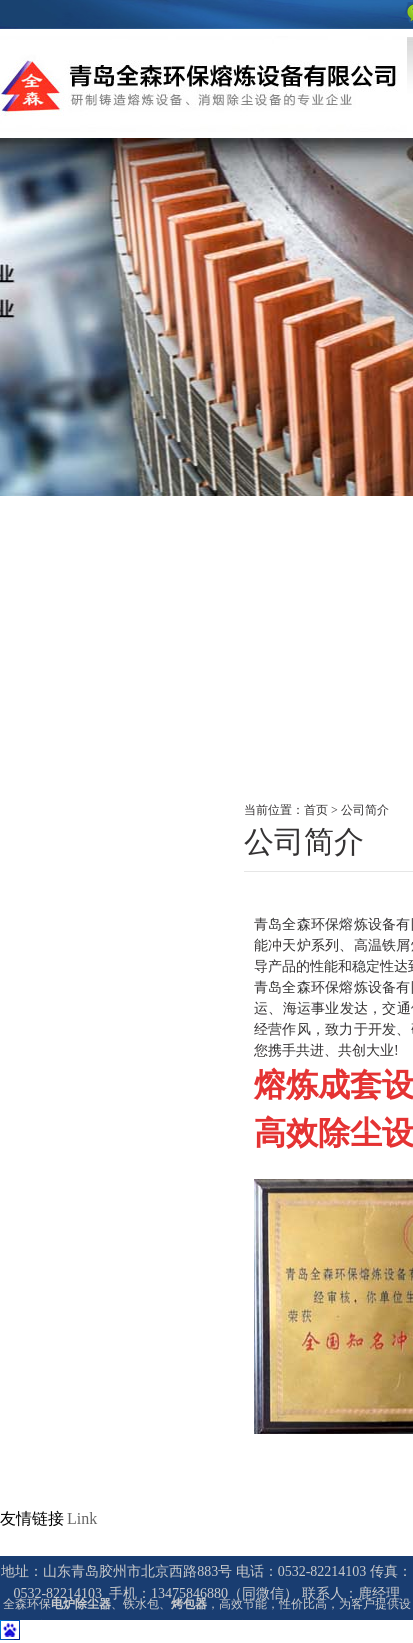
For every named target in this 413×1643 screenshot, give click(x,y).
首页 (316, 810)
